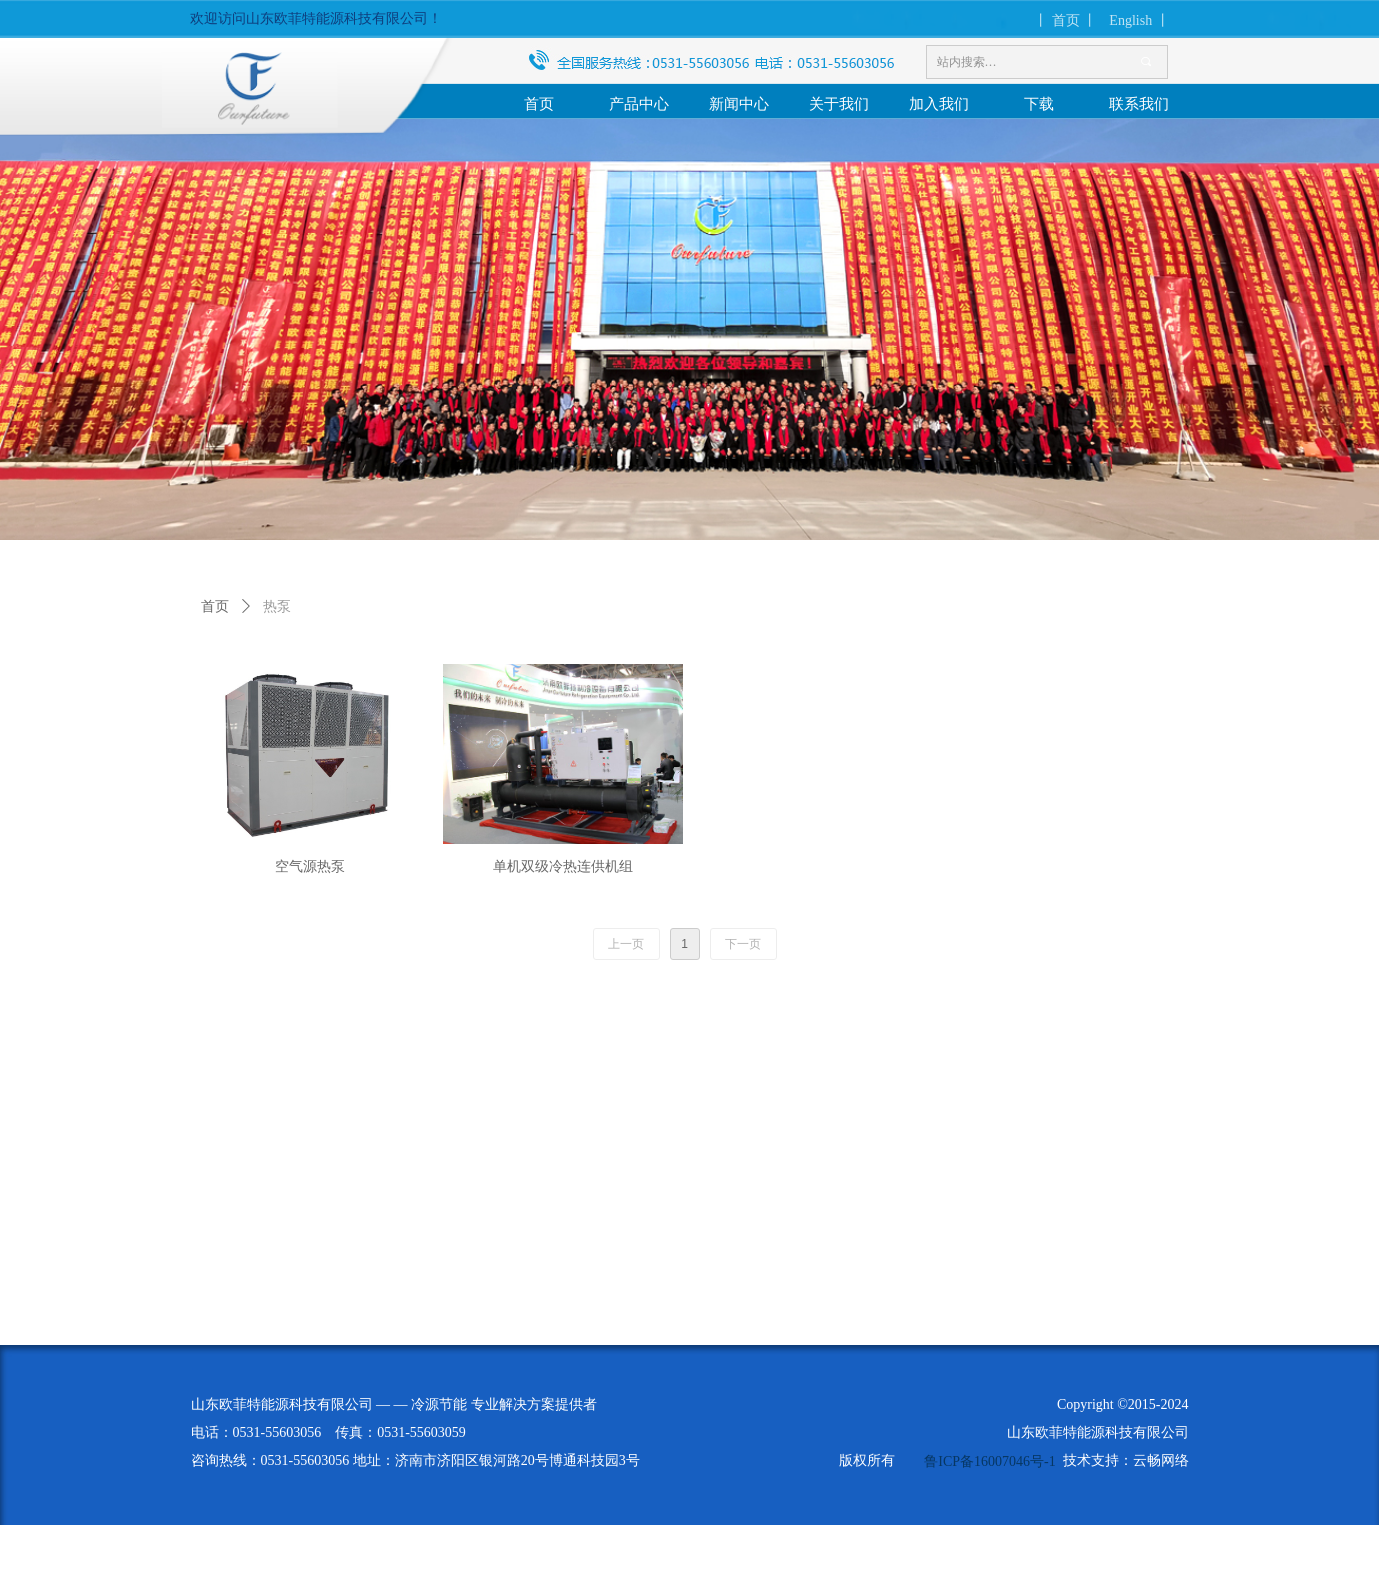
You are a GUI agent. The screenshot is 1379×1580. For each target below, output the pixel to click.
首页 (215, 606)
